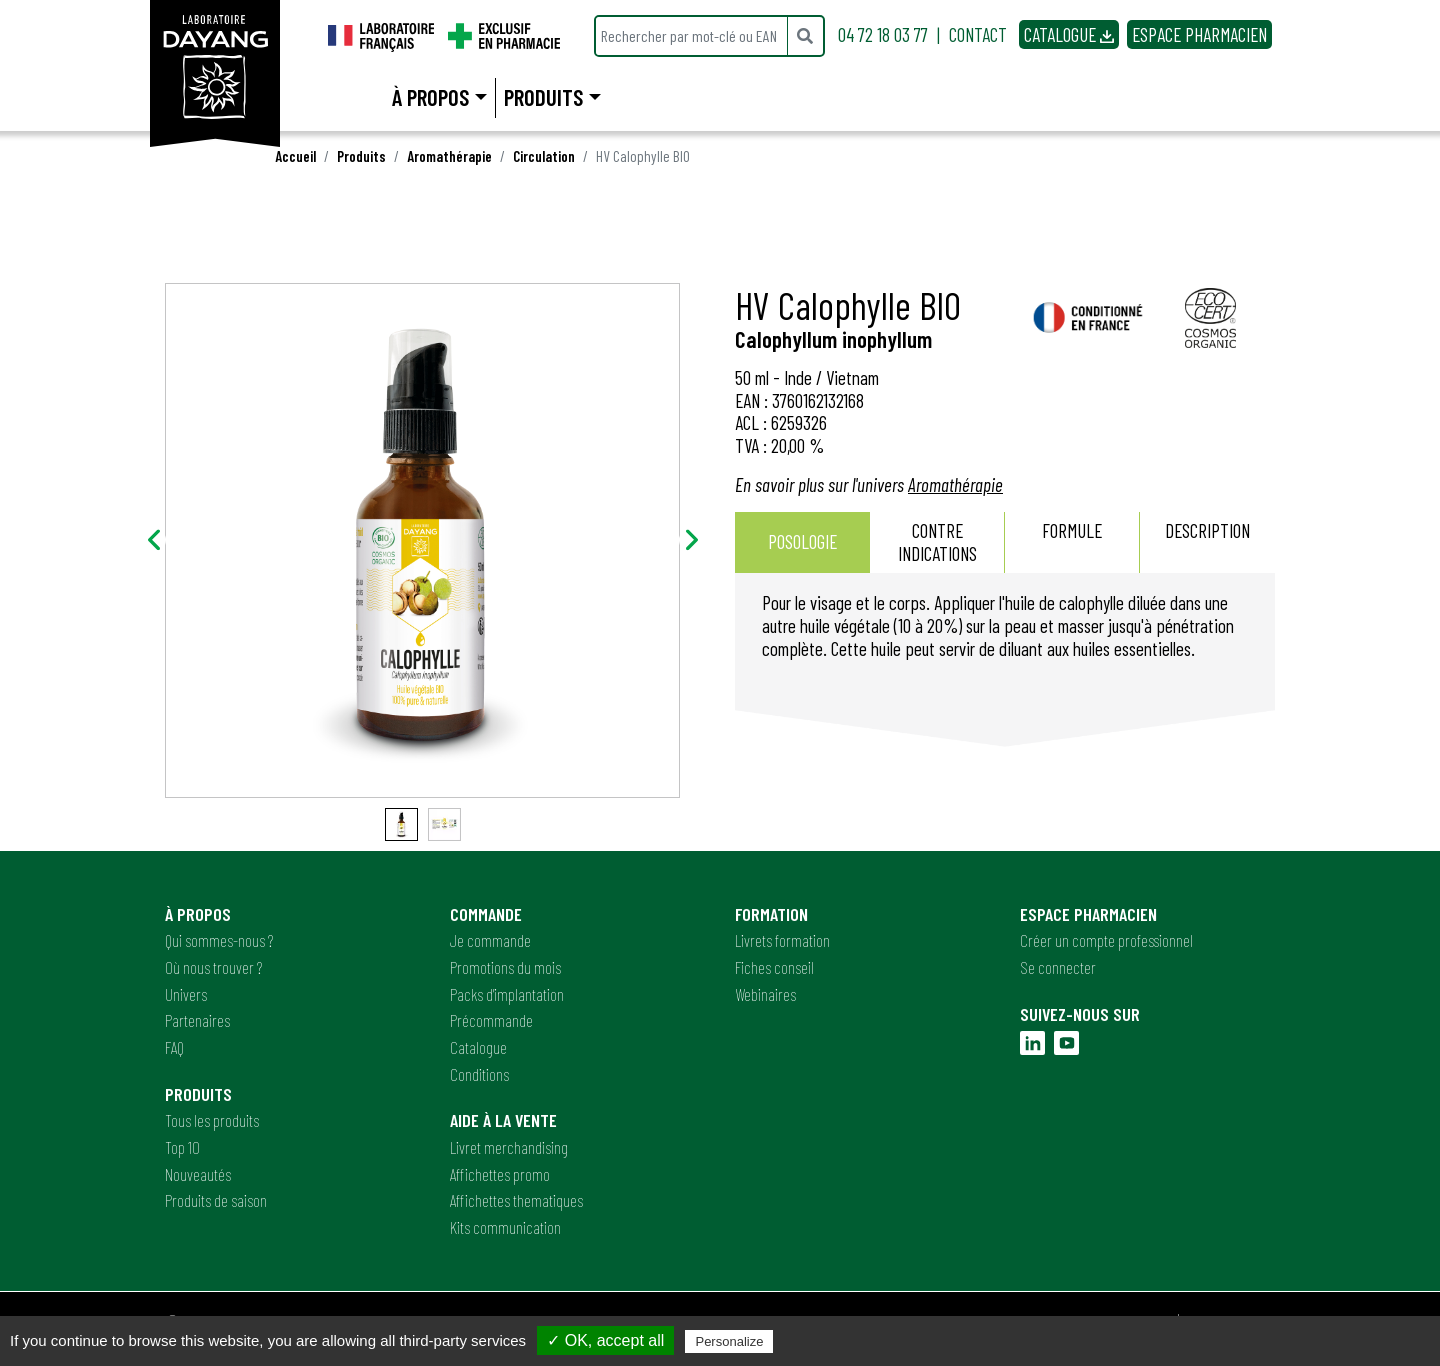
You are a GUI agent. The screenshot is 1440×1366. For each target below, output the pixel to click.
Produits (361, 156)
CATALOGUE (1069, 34)
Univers (186, 994)
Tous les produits (212, 1120)
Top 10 (182, 1147)
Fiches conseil (774, 967)
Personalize (729, 1341)
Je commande (490, 940)
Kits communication (505, 1227)
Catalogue (478, 1047)
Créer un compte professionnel (1106, 940)
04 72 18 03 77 (883, 34)
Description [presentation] (1207, 542)
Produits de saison (216, 1200)
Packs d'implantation (507, 994)
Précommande (491, 1020)
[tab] (802, 543)
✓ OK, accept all (605, 1340)
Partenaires (197, 1020)
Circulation (544, 156)
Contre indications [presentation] (937, 542)
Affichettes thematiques (516, 1200)
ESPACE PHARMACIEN (1199, 34)
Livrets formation (782, 940)
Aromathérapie (449, 156)
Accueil (295, 156)
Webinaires (765, 994)
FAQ (174, 1047)
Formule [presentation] (1072, 542)
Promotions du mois (505, 967)
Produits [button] (543, 97)
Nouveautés (198, 1174)
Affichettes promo (500, 1174)
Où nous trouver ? (213, 967)
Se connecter (1058, 967)
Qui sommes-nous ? (219, 940)
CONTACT (978, 34)
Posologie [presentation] (802, 541)
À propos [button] (430, 97)
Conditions (479, 1074)
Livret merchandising (509, 1147)
